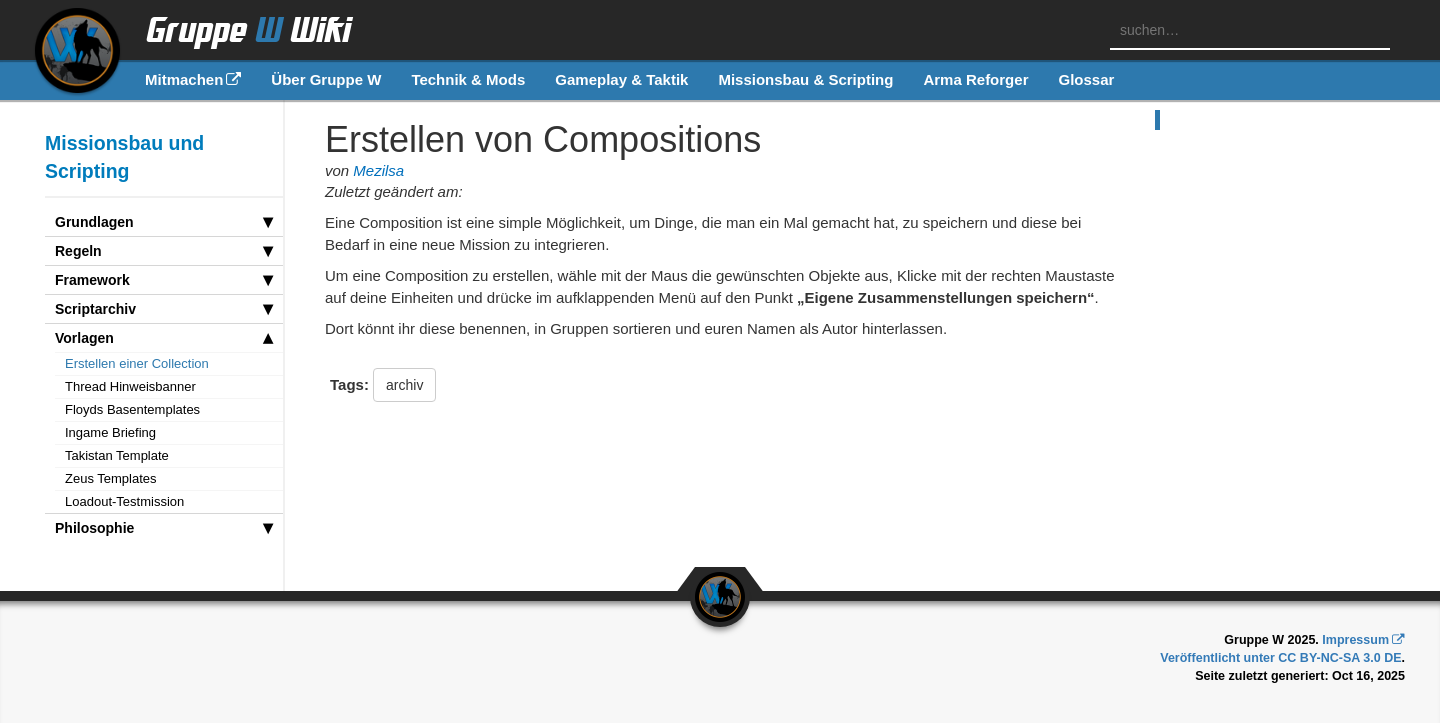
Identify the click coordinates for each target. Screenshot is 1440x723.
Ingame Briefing (110, 432)
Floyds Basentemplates (132, 409)
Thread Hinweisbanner (130, 386)
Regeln (164, 251)
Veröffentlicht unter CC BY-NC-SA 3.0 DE (1280, 658)
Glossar (1086, 79)
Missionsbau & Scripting (805, 79)
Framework (164, 280)
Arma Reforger (975, 79)
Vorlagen (164, 338)
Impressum (1355, 640)
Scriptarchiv (164, 309)
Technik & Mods (468, 79)
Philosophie (164, 528)
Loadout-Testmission (124, 501)
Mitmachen (184, 79)
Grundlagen (164, 222)
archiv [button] (404, 385)
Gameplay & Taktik (621, 79)
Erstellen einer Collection (137, 363)
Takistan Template (117, 455)
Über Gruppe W (326, 79)
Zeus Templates (111, 478)
